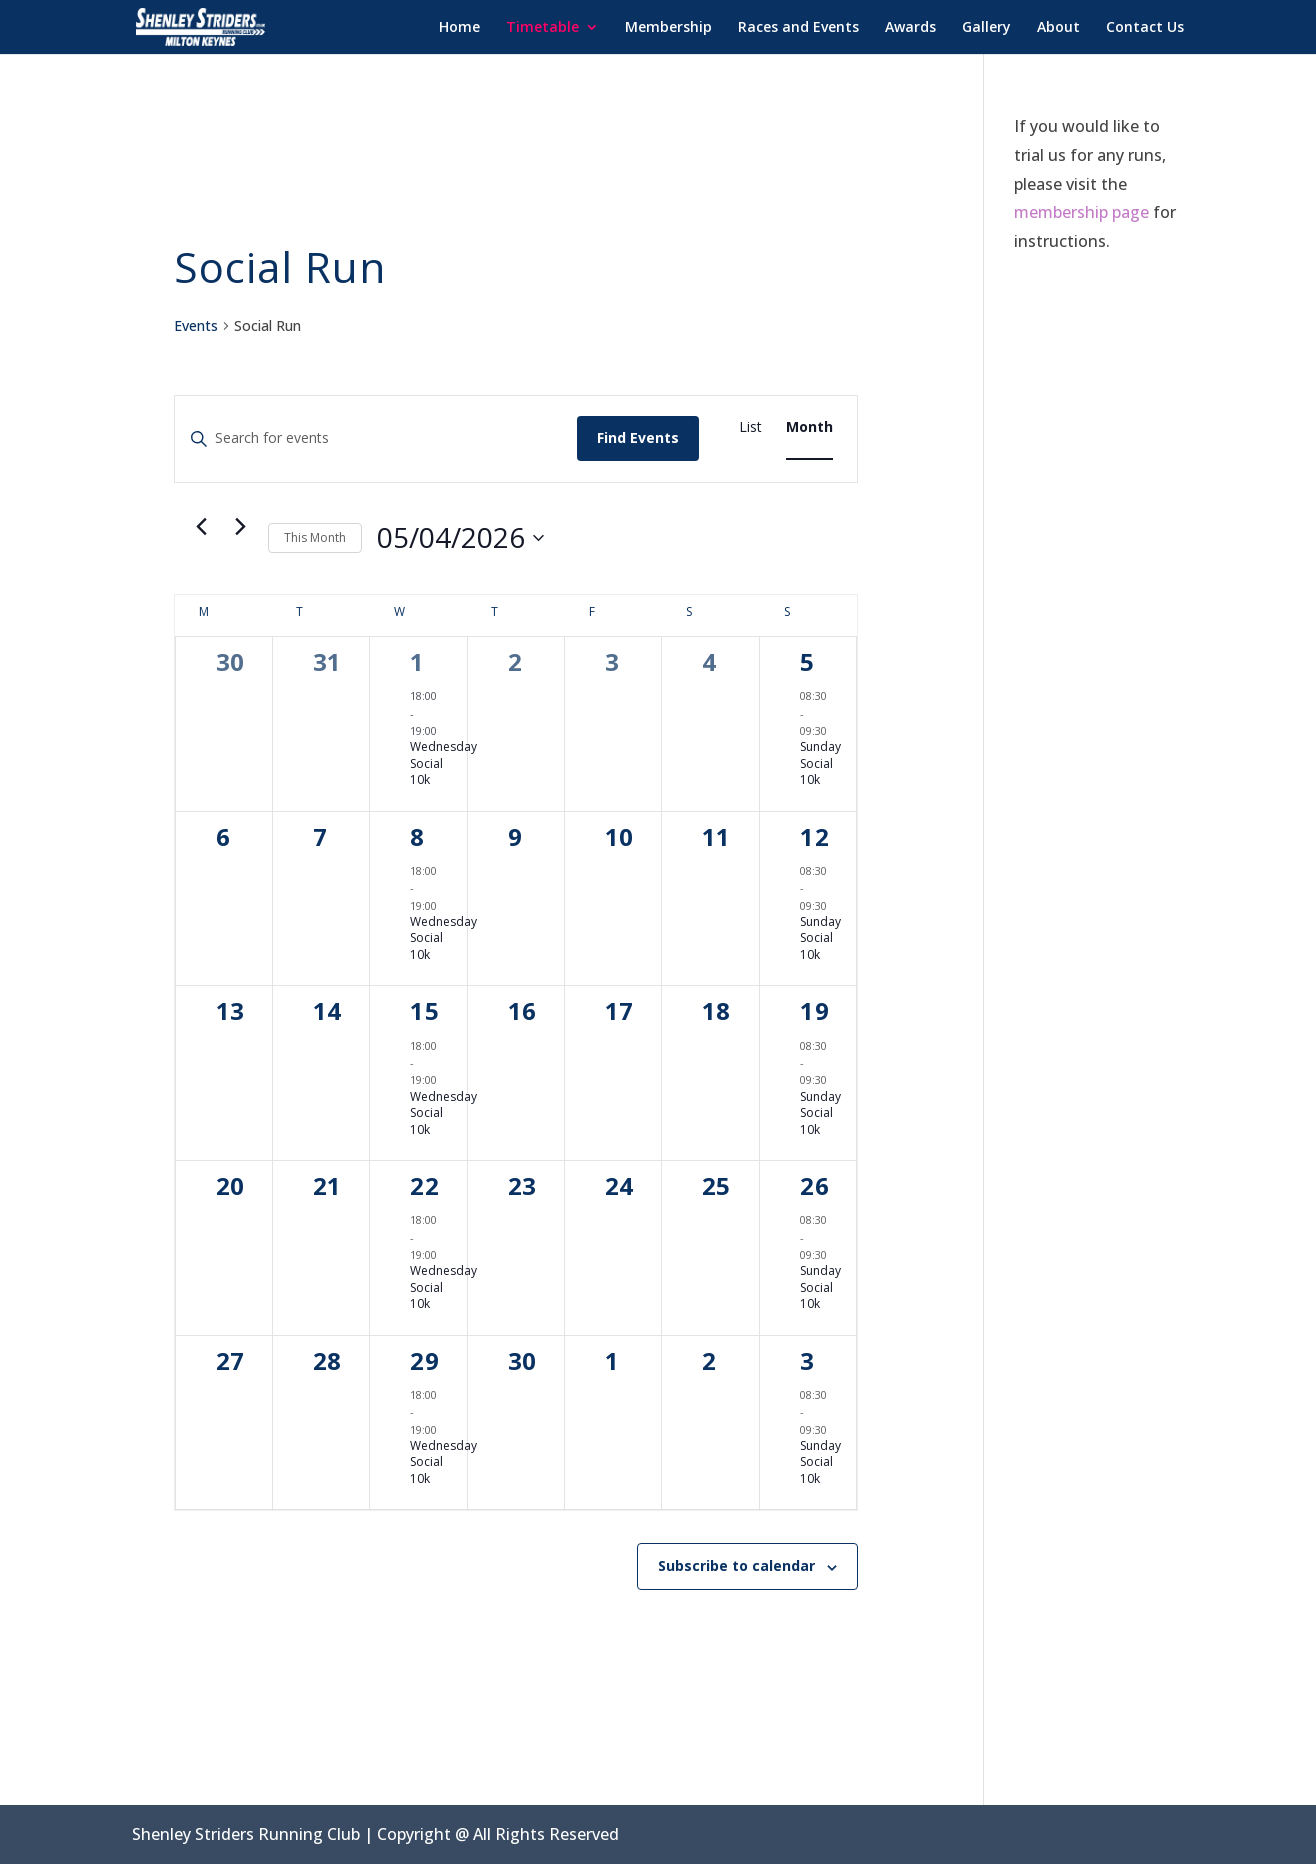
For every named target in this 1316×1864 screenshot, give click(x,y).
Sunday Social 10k (820, 763)
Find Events (638, 437)
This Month (315, 537)
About (1058, 28)
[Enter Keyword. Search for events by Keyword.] (376, 438)
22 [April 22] (425, 1185)
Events (196, 325)
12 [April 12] (815, 836)
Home (459, 28)
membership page (1081, 212)
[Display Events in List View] (750, 427)
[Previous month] (202, 527)
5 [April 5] (807, 661)
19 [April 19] (815, 1010)
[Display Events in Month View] (809, 427)
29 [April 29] (425, 1360)
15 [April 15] (425, 1010)
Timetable (542, 28)
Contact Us (1145, 28)
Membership (668, 28)
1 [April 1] (417, 661)
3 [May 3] (807, 1360)
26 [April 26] (815, 1185)
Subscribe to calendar (736, 1565)
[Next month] (241, 527)
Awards (910, 28)
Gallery (986, 28)
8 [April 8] (417, 836)
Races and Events (798, 28)
